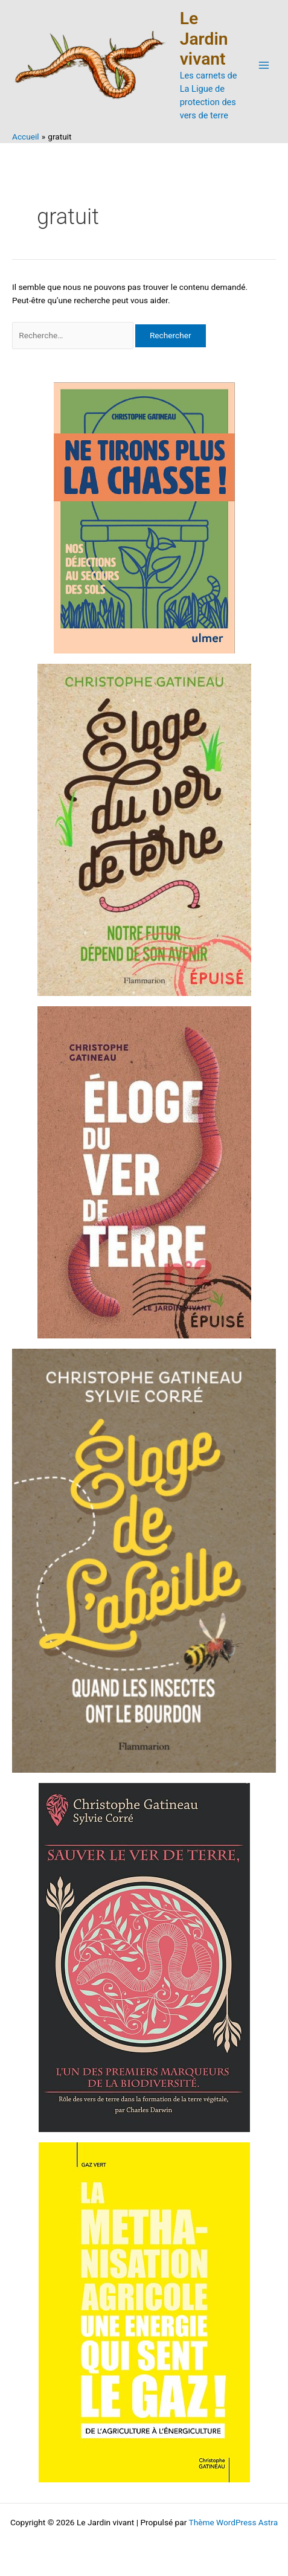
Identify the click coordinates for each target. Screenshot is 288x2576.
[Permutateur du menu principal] (264, 65)
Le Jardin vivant (204, 38)
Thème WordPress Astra (233, 2522)
